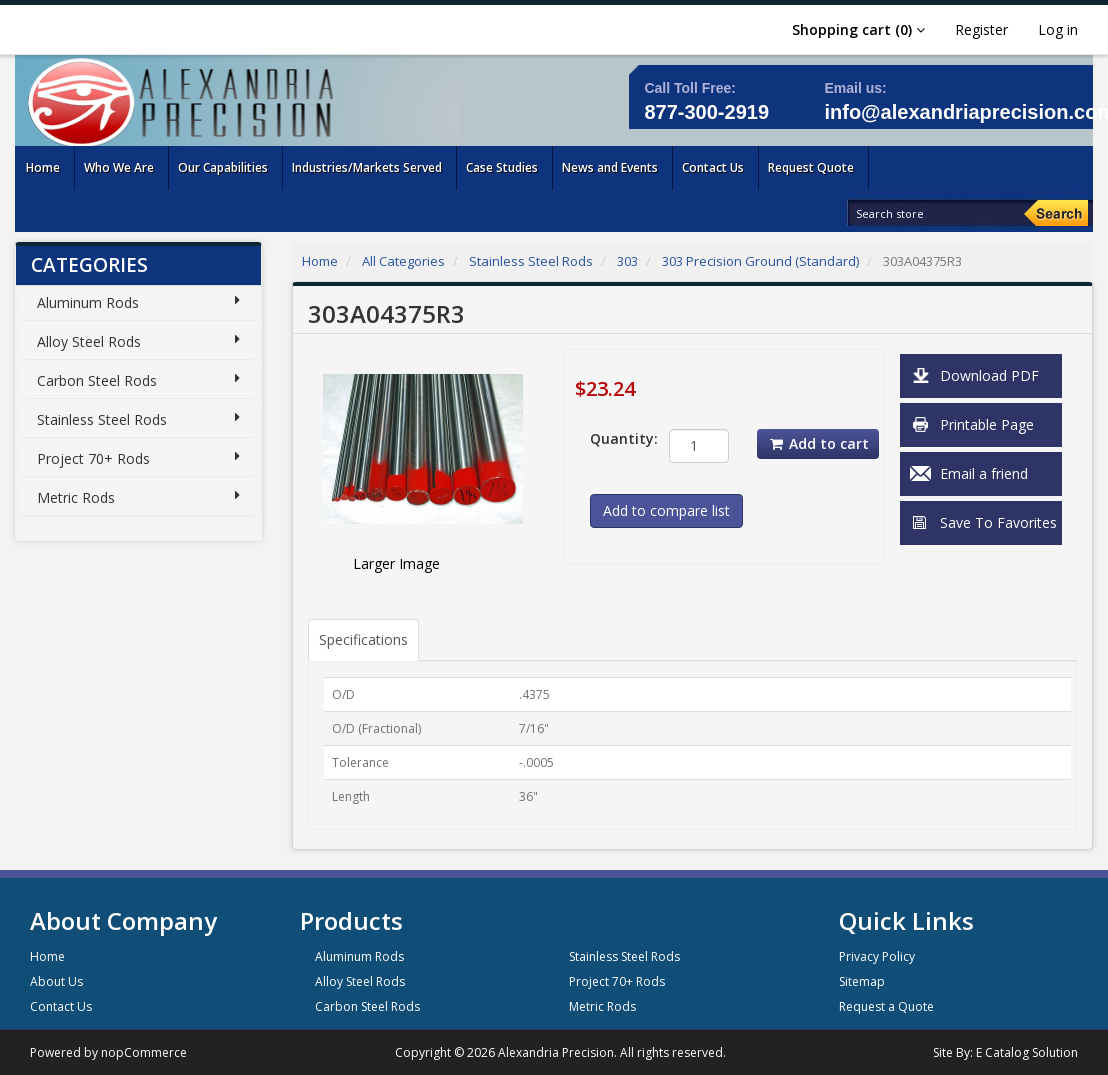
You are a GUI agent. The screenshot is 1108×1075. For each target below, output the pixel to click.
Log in (1058, 29)
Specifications (363, 639)
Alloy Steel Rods (89, 341)
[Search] (1056, 213)
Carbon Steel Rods (97, 380)
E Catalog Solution (1027, 1052)
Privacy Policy (877, 956)
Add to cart (818, 443)
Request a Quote (886, 1006)
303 (627, 261)
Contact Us (61, 1006)
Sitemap (862, 981)
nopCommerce (144, 1052)
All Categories (403, 261)
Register (981, 29)
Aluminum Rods (88, 302)
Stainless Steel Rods (102, 419)
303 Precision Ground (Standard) (760, 261)
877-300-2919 (706, 112)
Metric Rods (76, 497)
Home (320, 261)
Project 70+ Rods (93, 458)
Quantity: (614, 438)
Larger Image (396, 563)
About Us (56, 981)
